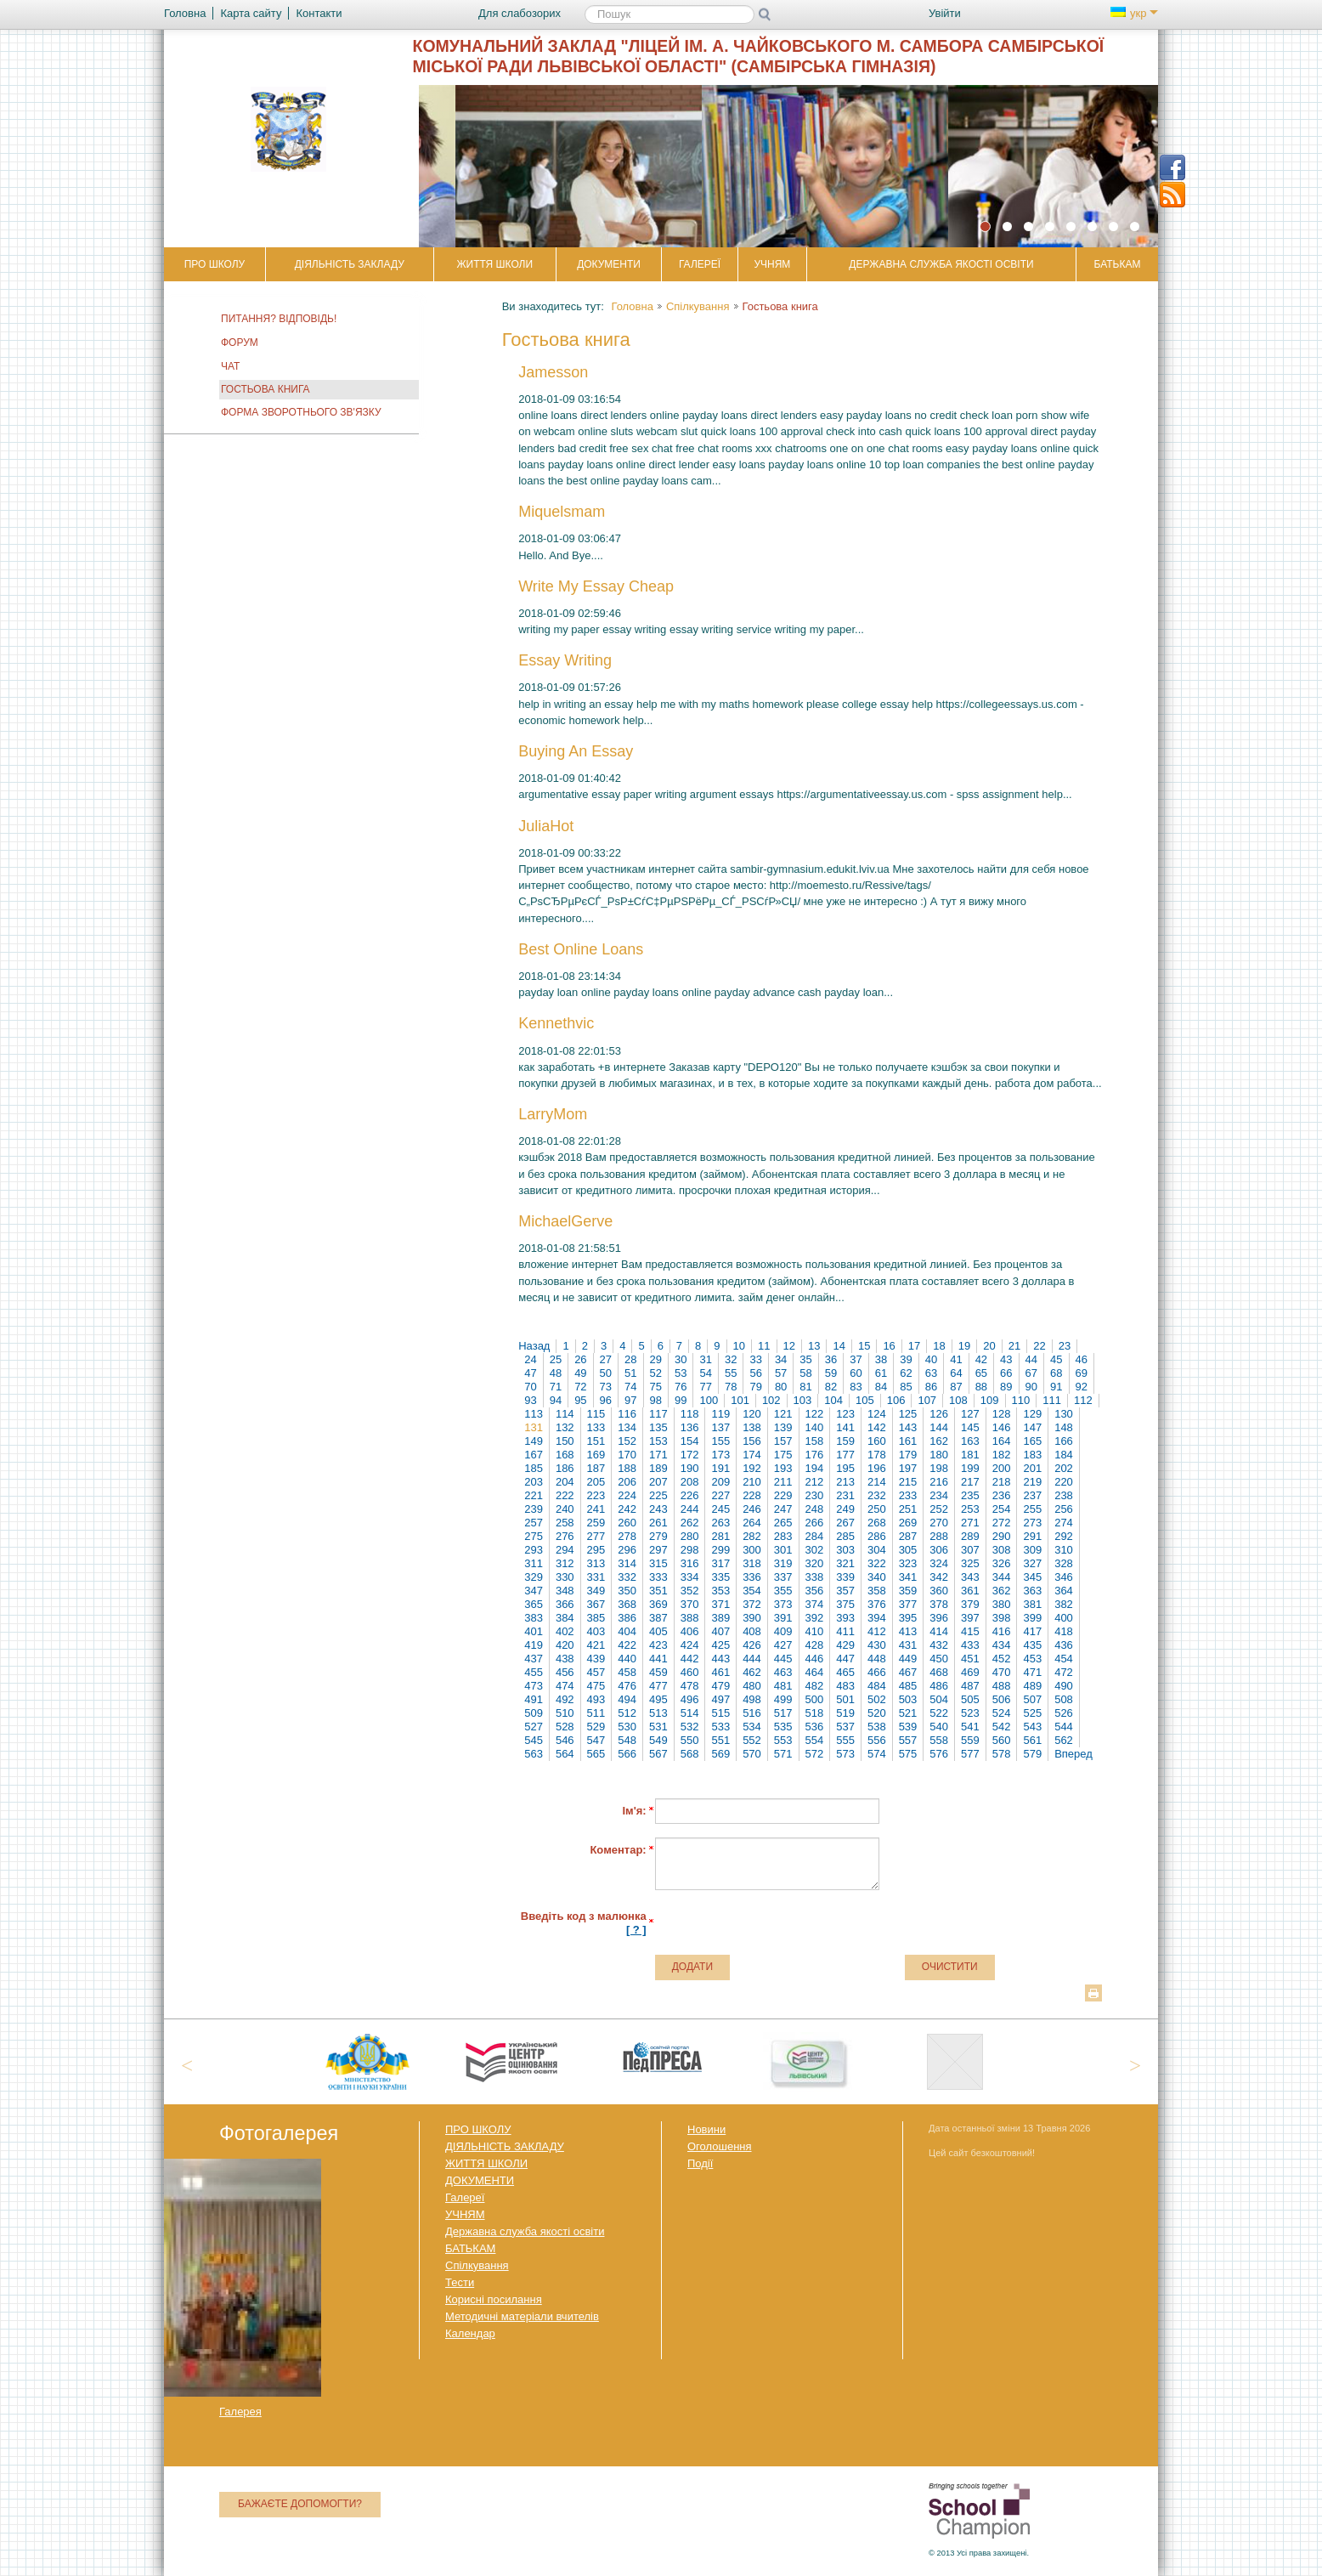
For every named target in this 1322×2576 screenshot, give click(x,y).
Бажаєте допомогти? (300, 2504)
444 (752, 1658)
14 (839, 1345)
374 (814, 1604)
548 (627, 1740)
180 (938, 1454)
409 (783, 1631)
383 (533, 1617)
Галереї (699, 264)
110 (1021, 1400)
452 (1001, 1658)
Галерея (240, 2411)
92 (1082, 1386)
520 (876, 1713)
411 (845, 1631)
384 (565, 1617)
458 (627, 1672)
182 (1001, 1454)
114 (565, 1413)
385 (596, 1617)
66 (1006, 1373)
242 (627, 1509)
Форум (239, 342)
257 (533, 1522)
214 (876, 1481)
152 (627, 1441)
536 (814, 1726)
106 (896, 1400)
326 (1001, 1563)
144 (938, 1427)
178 (876, 1454)
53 (680, 1373)
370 (690, 1604)
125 (908, 1413)
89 (1006, 1386)
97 (630, 1400)
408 (752, 1631)
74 (630, 1386)
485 (908, 1685)
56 (755, 1373)
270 (938, 1522)
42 (981, 1359)
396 (938, 1617)
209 (720, 1481)
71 (556, 1386)
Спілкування (698, 306)
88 (981, 1386)
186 (565, 1468)
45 (1056, 1359)
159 (845, 1441)
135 (658, 1427)
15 (864, 1345)
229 (783, 1495)
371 (720, 1604)
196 (876, 1468)
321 (845, 1563)
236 (1001, 1495)
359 (908, 1590)
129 (1032, 1413)
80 (781, 1386)
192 (752, 1468)
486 (938, 1685)
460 (690, 1672)
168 (565, 1454)
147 (1032, 1427)
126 (938, 1413)
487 (970, 1685)
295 (596, 1549)
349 (596, 1590)
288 (938, 1536)
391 (783, 1617)
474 (565, 1685)
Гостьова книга (265, 389)
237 (1032, 1495)
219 (1032, 1481)
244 (690, 1509)
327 (1032, 1563)
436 (1063, 1645)
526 (1063, 1713)
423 (658, 1645)
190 (690, 1468)
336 (752, 1577)
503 (908, 1699)
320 (814, 1563)
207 (658, 1481)
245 (720, 1509)
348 (565, 1590)
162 (938, 1441)
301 (783, 1549)
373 (783, 1604)
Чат (230, 366)
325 (970, 1563)
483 (845, 1685)
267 (845, 1522)
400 (1063, 1617)
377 (908, 1604)
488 (1001, 1685)
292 (1063, 1536)
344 (1001, 1577)
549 (658, 1740)
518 (814, 1713)
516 (752, 1713)
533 (720, 1726)
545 (533, 1740)
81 (805, 1386)
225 (658, 1495)
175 (783, 1454)
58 (805, 1373)
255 (1032, 1509)
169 (596, 1454)
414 (938, 1631)
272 (1001, 1522)
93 (530, 1400)
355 (783, 1590)
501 (845, 1699)
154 (690, 1441)
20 (989, 1345)
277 (596, 1536)
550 (690, 1740)
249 (845, 1509)
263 (720, 1522)
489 (1032, 1685)
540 (938, 1726)
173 (720, 1454)
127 (970, 1413)
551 (720, 1740)
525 (1032, 1713)
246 (752, 1509)
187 (596, 1468)
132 (565, 1427)
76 (680, 1386)
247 (783, 1509)
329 (533, 1577)
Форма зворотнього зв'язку (301, 412)
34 (781, 1359)
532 (690, 1726)
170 (627, 1454)
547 (596, 1740)
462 (752, 1672)
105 (865, 1400)
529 (596, 1726)
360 (938, 1590)
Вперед (1073, 1753)
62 (906, 1373)
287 (908, 1536)
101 (740, 1400)
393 (845, 1617)
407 (720, 1631)
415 (970, 1631)
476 (627, 1685)
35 (805, 1359)
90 (1031, 1386)
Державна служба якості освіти (941, 264)
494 (627, 1699)
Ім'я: (634, 1810)
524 (1001, 1713)
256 (1063, 1509)
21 (1014, 1345)
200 (1001, 1468)
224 (627, 1495)
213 (845, 1481)
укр (1134, 13)
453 (1032, 1658)
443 (720, 1658)
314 (627, 1563)
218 (1001, 1481)
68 (1056, 1373)
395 (908, 1617)
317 (720, 1563)
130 (1063, 1413)
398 (1001, 1617)
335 (720, 1577)
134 (627, 1427)
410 (814, 1631)
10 (739, 1345)
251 (908, 1509)
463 (783, 1672)
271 (970, 1522)
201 (1032, 1468)
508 (1063, 1699)
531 (658, 1726)
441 (658, 1658)
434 (1001, 1645)
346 (1063, 1577)
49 (580, 1373)
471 (1032, 1672)
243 (658, 1509)
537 (845, 1726)
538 (876, 1726)
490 (1063, 1685)
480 (752, 1685)
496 (690, 1699)
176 (814, 1454)
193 (783, 1468)
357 (845, 1590)
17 (914, 1345)
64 (956, 1373)
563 (533, 1753)
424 (690, 1645)
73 (606, 1386)
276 (565, 1536)
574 (876, 1753)
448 (876, 1658)
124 (876, 1413)
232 (876, 1495)
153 (658, 1441)
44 (1031, 1359)
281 (720, 1536)
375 (845, 1604)
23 (1065, 1345)
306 (938, 1549)
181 (970, 1454)
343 (970, 1577)
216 (938, 1481)
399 (1032, 1617)
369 (658, 1604)
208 (690, 1481)
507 (1032, 1699)
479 (720, 1685)
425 (720, 1645)
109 (989, 1400)
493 (596, 1699)
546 (565, 1740)
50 (606, 1373)
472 (1063, 1672)
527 (533, 1726)
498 (752, 1699)
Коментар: (618, 1849)
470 (1001, 1672)
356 (814, 1590)
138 (752, 1427)
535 (783, 1726)
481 (783, 1685)
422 (627, 1645)
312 (565, 1563)
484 (876, 1685)
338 (814, 1577)
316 (690, 1563)
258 (565, 1522)
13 (814, 1345)
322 (876, 1563)
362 (1001, 1590)
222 (565, 1495)
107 (927, 1400)
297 (658, 1549)
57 (781, 1373)
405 (658, 1631)
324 (938, 1563)
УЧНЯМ (772, 264)
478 (690, 1685)
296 (627, 1549)
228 (752, 1495)
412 (876, 1631)
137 (720, 1427)
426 (752, 1645)
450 (938, 1658)
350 (627, 1590)
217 (970, 1481)
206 (627, 1481)
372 (752, 1604)
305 (908, 1549)
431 (908, 1645)
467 (908, 1672)
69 (1082, 1373)
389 (720, 1617)
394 (876, 1617)
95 (580, 1400)
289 (970, 1536)
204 (565, 1481)
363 (1032, 1590)
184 (1063, 1454)
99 (680, 1400)
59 (831, 1373)
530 (627, 1726)
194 (814, 1468)
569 (720, 1753)
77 (705, 1386)
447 (845, 1658)
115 (596, 1413)
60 (856, 1373)
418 (1063, 1631)
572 (814, 1753)
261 (658, 1522)
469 (970, 1672)
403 (596, 1631)
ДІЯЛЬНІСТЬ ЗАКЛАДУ (349, 264)
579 (1032, 1753)
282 (752, 1536)
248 (814, 1509)
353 (720, 1590)
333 (658, 1577)
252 (938, 1509)
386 (627, 1617)
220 (1063, 1481)
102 (771, 1400)
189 (658, 1468)
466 (876, 1672)
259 (596, 1522)
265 (783, 1522)
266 (814, 1522)
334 (690, 1577)
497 (720, 1699)
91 (1056, 1386)
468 (938, 1672)
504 (938, 1699)
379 (970, 1604)
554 (814, 1740)
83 (856, 1386)
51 (630, 1373)
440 (627, 1658)
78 (731, 1386)
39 (906, 1359)
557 (908, 1740)
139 (783, 1427)
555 (845, 1740)
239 (533, 1509)
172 (690, 1454)
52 (656, 1373)
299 (720, 1549)
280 (690, 1536)
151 (596, 1441)
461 (720, 1672)
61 (881, 1373)
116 (627, 1413)
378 (938, 1604)
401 (533, 1631)
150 (565, 1441)
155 (720, 1441)
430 (876, 1645)
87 (956, 1386)
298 (690, 1549)
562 (1063, 1740)
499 (783, 1699)
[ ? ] (636, 1929)
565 (596, 1753)
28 (630, 1359)
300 (752, 1549)
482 (814, 1685)
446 (814, 1658)
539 (908, 1726)
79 (755, 1386)
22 (1039, 1345)
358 (876, 1590)
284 (814, 1536)
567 (658, 1753)
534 (752, 1726)
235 (970, 1495)
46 (1082, 1359)
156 (752, 1441)
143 (908, 1427)
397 (970, 1617)
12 (789, 1345)
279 (658, 1536)
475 (596, 1685)
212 (814, 1481)
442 (690, 1658)
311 (533, 1563)
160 (876, 1441)
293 (533, 1549)
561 (1032, 1740)
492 (565, 1699)
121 (783, 1413)
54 (705, 1373)
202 (1063, 1468)
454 (1063, 1658)
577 (970, 1753)
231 (845, 1495)
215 (908, 1481)
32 (731, 1359)
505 (970, 1699)
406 (690, 1631)
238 (1063, 1495)
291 (1032, 1536)
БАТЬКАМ (1117, 264)
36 (831, 1359)
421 (596, 1645)
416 (1001, 1631)
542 (1001, 1726)
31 (705, 1359)
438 (565, 1658)
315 (658, 1563)
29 (656, 1359)
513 (658, 1713)
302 (814, 1549)
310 (1063, 1549)
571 (783, 1753)
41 (956, 1359)
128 (1001, 1413)
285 (845, 1536)
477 (658, 1685)
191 (720, 1468)
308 (1001, 1549)
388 (690, 1617)
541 (970, 1726)
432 (938, 1645)
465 (845, 1672)
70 (530, 1386)
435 (1032, 1645)
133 (596, 1427)
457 (596, 1672)
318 (752, 1563)
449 (908, 1658)
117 (658, 1413)
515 (720, 1713)
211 (783, 1481)
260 (627, 1522)
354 (752, 1590)
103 (803, 1400)
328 (1063, 1563)
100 (708, 1400)
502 (876, 1699)
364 (1063, 1590)
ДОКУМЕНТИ (609, 264)
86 (931, 1386)
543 (1032, 1726)
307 (970, 1549)
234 (938, 1495)
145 (970, 1427)
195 (845, 1468)
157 (783, 1441)
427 (783, 1645)
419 (533, 1645)
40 (931, 1359)
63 (931, 1373)
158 (814, 1441)
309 (1032, 1549)
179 (908, 1454)
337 (783, 1577)
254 (1001, 1509)
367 (596, 1604)
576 (938, 1753)
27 (606, 1359)
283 (783, 1536)
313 (596, 1563)
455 (533, 1672)
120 (752, 1413)
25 (556, 1359)
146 (1001, 1427)
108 (958, 1400)
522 (938, 1713)
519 (845, 1713)
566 (627, 1753)
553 (783, 1740)
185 (533, 1468)
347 (533, 1590)
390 (752, 1617)
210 (752, 1481)
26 (580, 1359)
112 (1083, 1400)
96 (606, 1400)
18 (939, 1345)
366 (565, 1604)
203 (533, 1481)
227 (720, 1495)
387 (658, 1617)
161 (908, 1441)
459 (658, 1672)
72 (580, 1386)
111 (1051, 1400)
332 (627, 1577)
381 (1032, 1604)
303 (845, 1549)
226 (690, 1495)
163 (970, 1441)
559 (970, 1740)
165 (1032, 1441)
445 (783, 1658)
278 (627, 1536)
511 (596, 1713)
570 (752, 1753)
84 (881, 1386)
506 (1001, 1699)
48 (556, 1373)
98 (656, 1400)
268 (876, 1522)
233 (908, 1495)
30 (680, 1359)
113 (533, 1413)
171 (658, 1454)
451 (970, 1658)
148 (1063, 1427)
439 (596, 1658)
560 (1001, 1740)
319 (783, 1563)
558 (938, 1740)
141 (845, 1427)
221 (533, 1495)
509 (533, 1713)
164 (1001, 1441)
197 (908, 1468)
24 (530, 1359)
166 (1063, 1441)
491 (533, 1699)
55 (731, 1373)
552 (752, 1740)
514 (690, 1713)
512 (627, 1713)
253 (970, 1509)
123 (845, 1413)
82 (831, 1386)
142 (876, 1427)
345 (1032, 1577)
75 (656, 1386)
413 (908, 1631)
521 (908, 1713)
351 (658, 1590)
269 (908, 1522)
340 (876, 1577)
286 (876, 1536)
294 (565, 1549)
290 (1001, 1536)
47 (530, 1373)
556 (876, 1740)
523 (970, 1713)
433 (970, 1645)
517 (783, 1713)
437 (533, 1658)
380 (1001, 1604)
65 (981, 1373)
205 (596, 1481)
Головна (632, 306)
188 (627, 1468)
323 (908, 1563)
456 (565, 1672)
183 (1032, 1454)
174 (752, 1454)
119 (720, 1413)
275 (533, 1536)
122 (814, 1413)
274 (1063, 1522)
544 (1063, 1726)
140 (814, 1427)
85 (906, 1386)
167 (533, 1454)
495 (658, 1699)
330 (565, 1577)
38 (881, 1359)
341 (908, 1577)
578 (1001, 1753)
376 (876, 1604)
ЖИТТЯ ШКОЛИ (494, 264)
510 (565, 1713)
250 (876, 1509)
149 (533, 1441)
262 (690, 1522)
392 (814, 1617)
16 (889, 1345)
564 (565, 1753)
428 (814, 1645)
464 (814, 1672)
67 (1031, 1373)
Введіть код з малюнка (584, 1923)
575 (908, 1753)
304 (876, 1549)
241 (596, 1509)
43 (1006, 1359)
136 (690, 1427)
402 (565, 1631)
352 (690, 1590)
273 (1032, 1522)
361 (970, 1590)
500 (814, 1699)
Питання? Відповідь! (278, 319)
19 (964, 1345)
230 (814, 1495)
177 (845, 1454)
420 (565, 1645)
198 (938, 1468)
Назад (534, 1345)
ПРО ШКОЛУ (215, 264)
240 (565, 1509)
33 (755, 1359)
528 (565, 1726)
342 (938, 1577)
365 (533, 1604)
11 (764, 1345)
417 (1032, 1631)
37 (856, 1359)
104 (833, 1400)
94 (556, 1400)
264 (752, 1522)
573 (845, 1753)
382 (1063, 1604)
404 (627, 1631)
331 (596, 1577)
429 (845, 1645)
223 (596, 1495)
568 (690, 1753)
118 (690, 1413)
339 (845, 1577)
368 (627, 1604)
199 (970, 1468)
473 (533, 1685)
